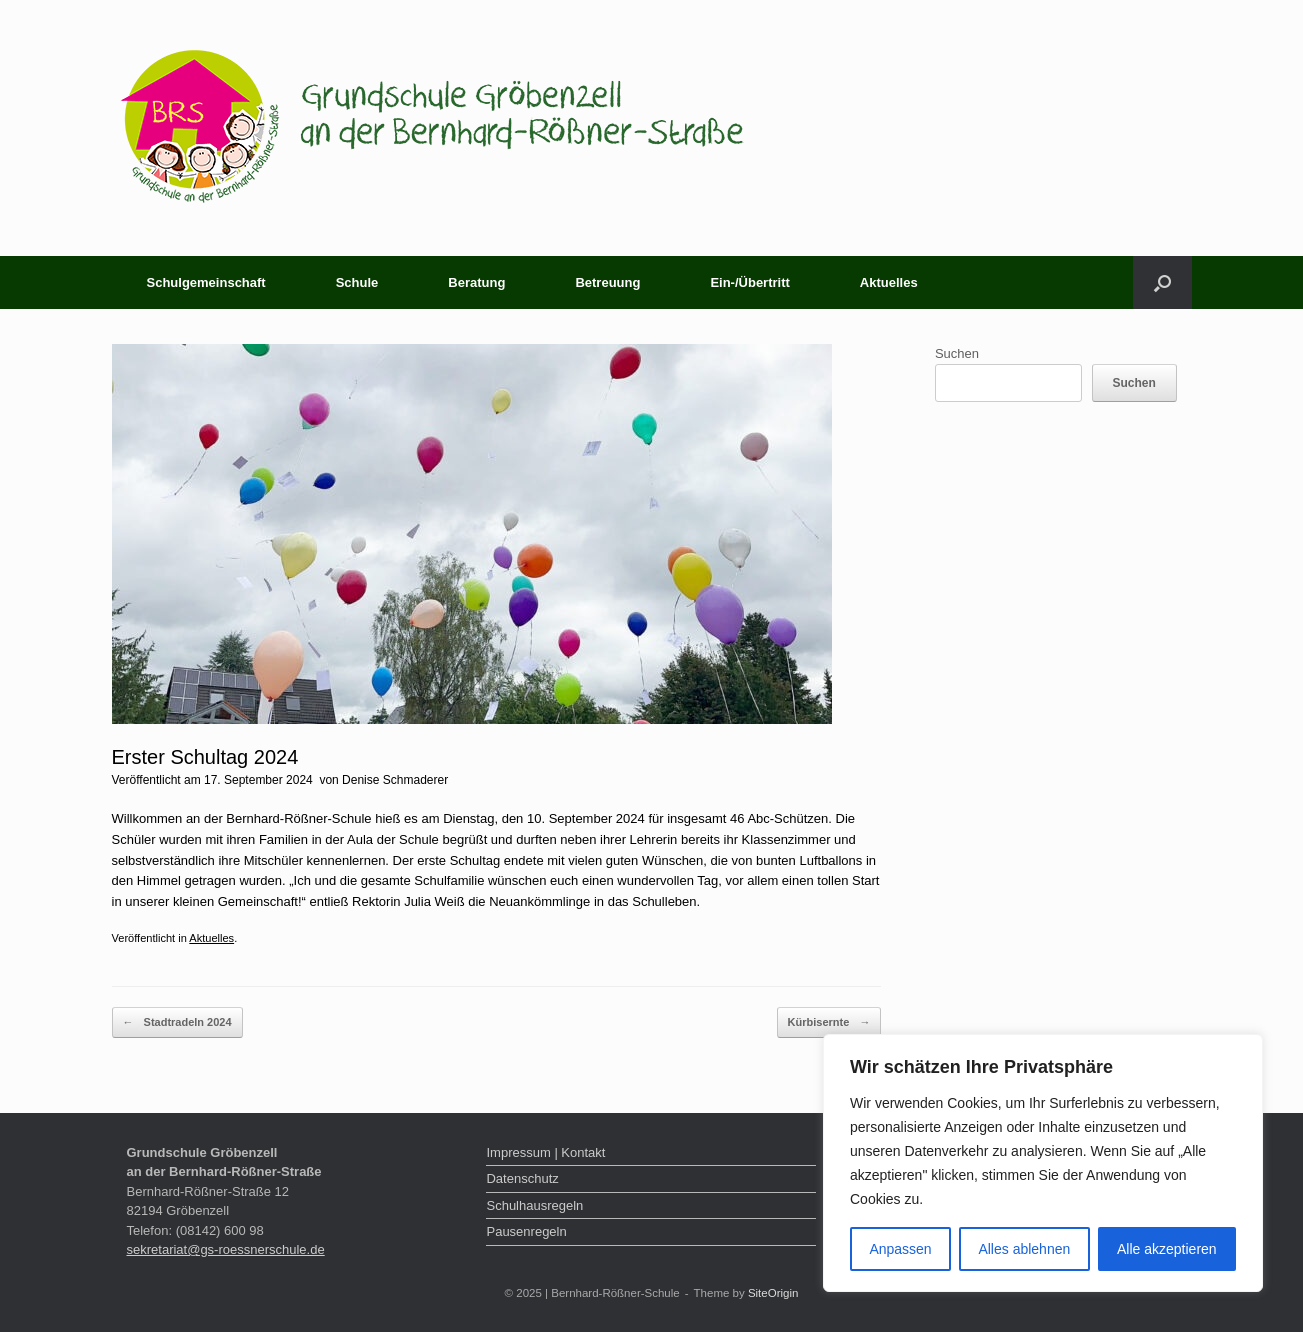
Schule (357, 282)
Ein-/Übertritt (749, 282)
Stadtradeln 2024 (177, 1022)
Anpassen (900, 1249)
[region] (1043, 1163)
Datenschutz (522, 1178)
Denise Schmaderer (395, 780)
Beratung (476, 282)
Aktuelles (889, 282)
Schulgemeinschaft (206, 282)
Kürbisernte (829, 1022)
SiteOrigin (773, 1293)
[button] (1162, 282)
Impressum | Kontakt (545, 1152)
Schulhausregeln (534, 1205)
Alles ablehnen (1024, 1249)
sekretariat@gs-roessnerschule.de (226, 1249)
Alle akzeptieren (1167, 1249)
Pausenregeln (526, 1231)
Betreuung (607, 282)
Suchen (957, 353)
